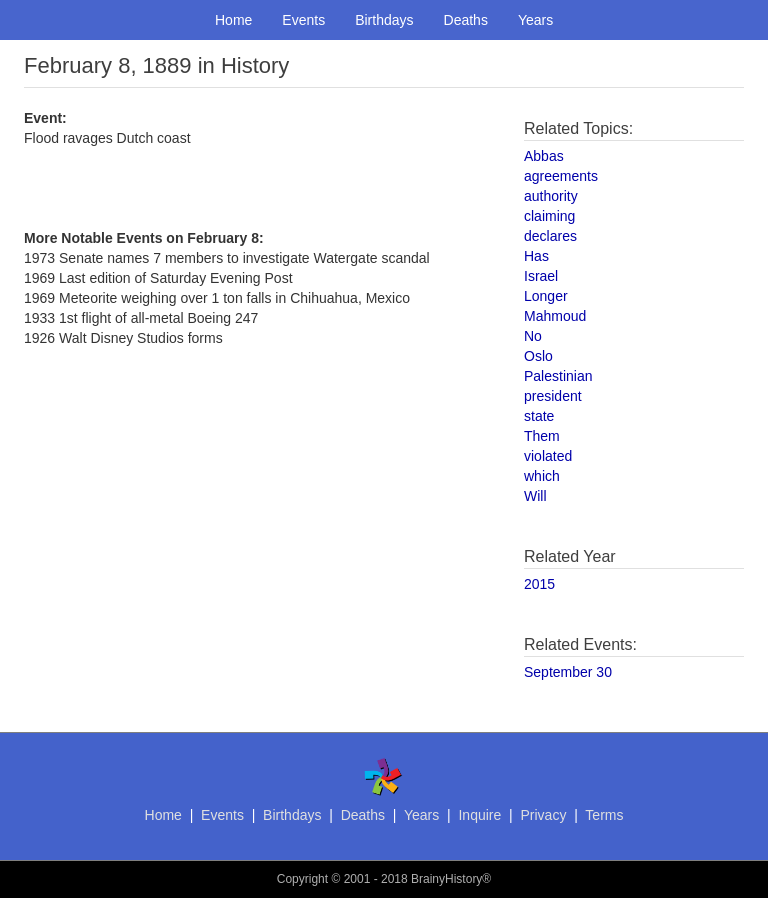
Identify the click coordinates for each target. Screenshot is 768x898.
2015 (539, 584)
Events (303, 20)
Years (535, 20)
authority (551, 196)
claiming (549, 216)
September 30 (568, 672)
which (542, 476)
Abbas (544, 156)
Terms (604, 815)
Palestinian (558, 376)
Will (535, 496)
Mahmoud (555, 316)
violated (548, 456)
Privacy (543, 815)
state (539, 416)
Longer (546, 296)
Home (233, 20)
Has (536, 256)
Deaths (466, 20)
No (533, 336)
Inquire (479, 815)
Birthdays (384, 20)
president (553, 396)
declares (550, 236)
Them (542, 436)
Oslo (538, 356)
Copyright (302, 879)
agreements (561, 176)
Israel (541, 276)
